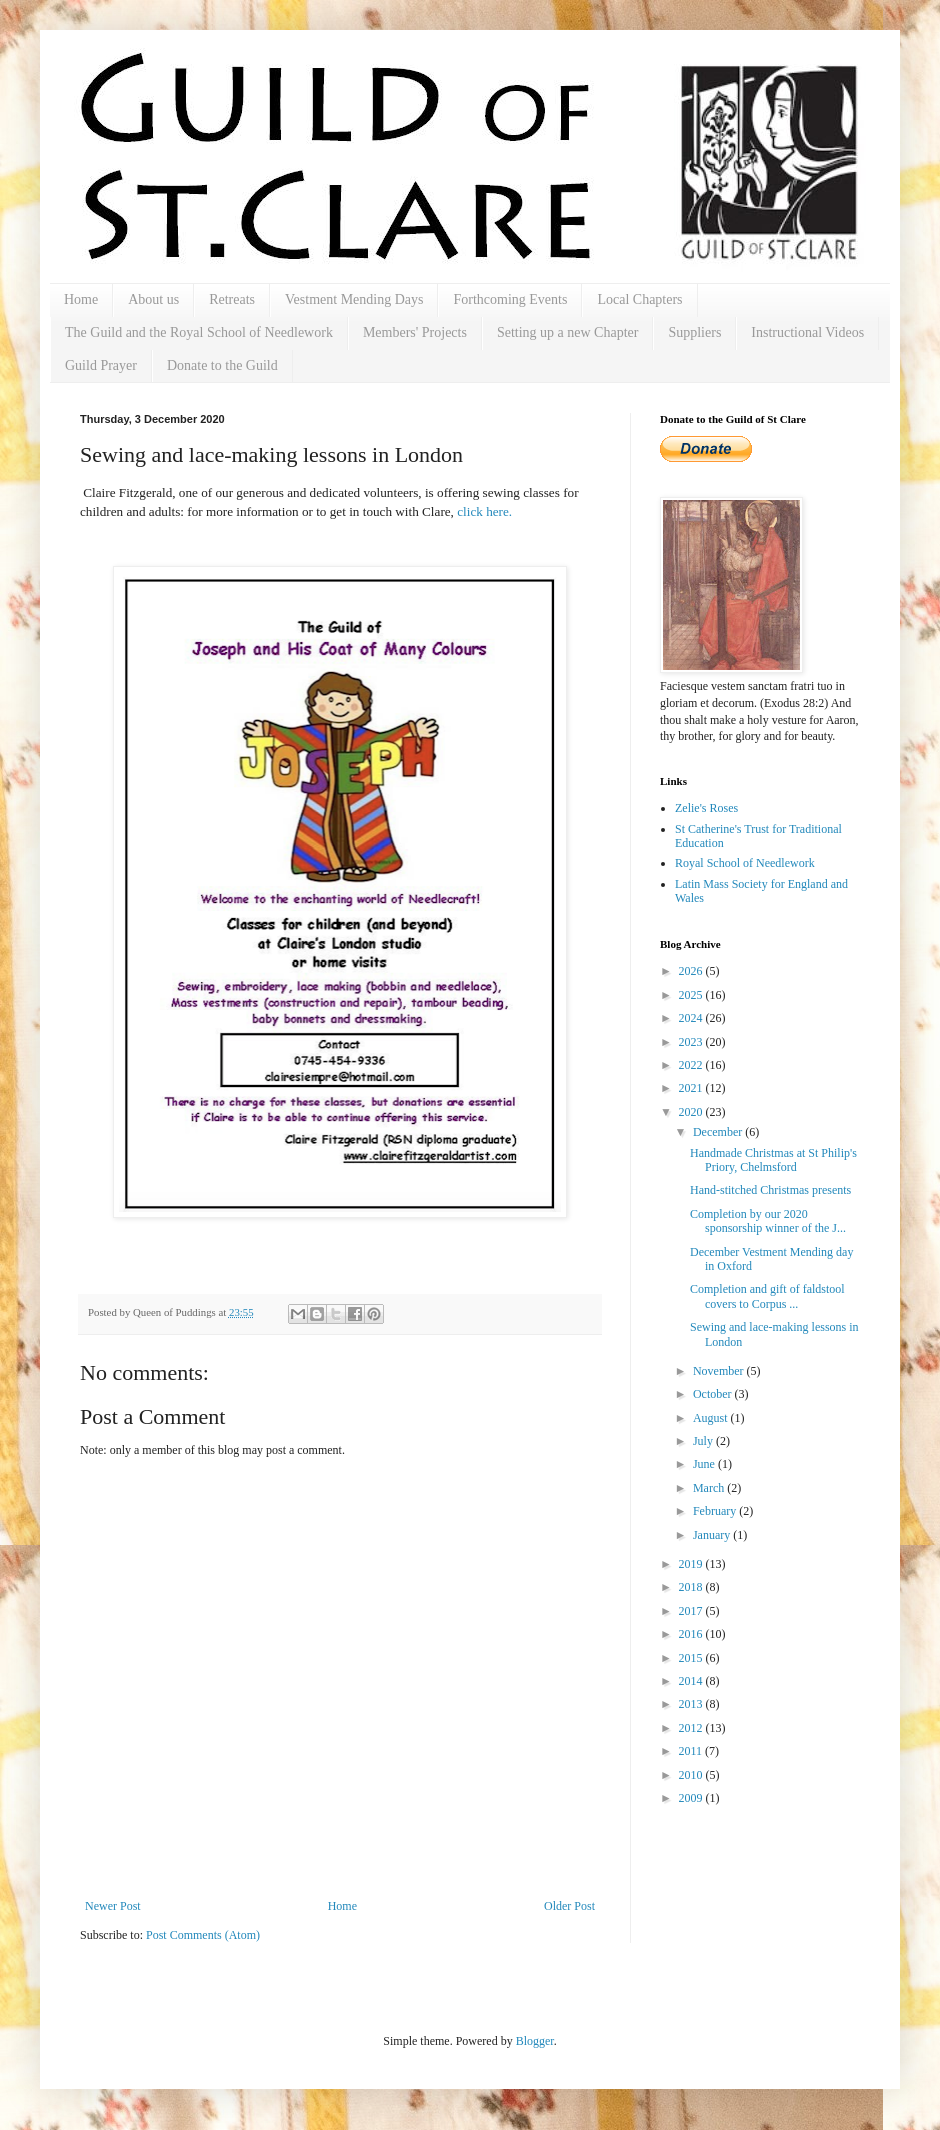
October (714, 1394)
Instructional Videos (807, 332)
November (720, 1371)
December (719, 1132)
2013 (692, 1704)
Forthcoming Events (510, 299)
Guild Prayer (101, 365)
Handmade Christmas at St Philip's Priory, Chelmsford (773, 1160)
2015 (692, 1658)
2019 (692, 1564)
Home (81, 299)
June (705, 1464)
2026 (692, 971)
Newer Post (113, 1906)
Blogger (535, 2041)
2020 (692, 1112)
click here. (484, 511)
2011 (692, 1751)
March (710, 1488)
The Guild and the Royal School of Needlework (199, 332)
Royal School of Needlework (745, 863)
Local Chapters (639, 299)
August (712, 1418)
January (713, 1535)
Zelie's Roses (706, 808)
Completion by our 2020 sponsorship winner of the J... (768, 1221)
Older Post (569, 1906)
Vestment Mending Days (354, 299)
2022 (692, 1065)
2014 (692, 1681)
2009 (692, 1798)
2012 (692, 1728)
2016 (692, 1634)
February (716, 1511)
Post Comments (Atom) (203, 1935)
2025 (692, 995)
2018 (692, 1587)
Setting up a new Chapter (568, 332)
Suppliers (694, 332)
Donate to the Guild (222, 365)
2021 (692, 1088)
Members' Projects (415, 332)
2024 (692, 1018)
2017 (692, 1611)
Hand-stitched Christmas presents (770, 1190)
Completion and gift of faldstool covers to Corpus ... (767, 1296)
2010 (692, 1775)
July (704, 1441)
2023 (692, 1042)
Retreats (232, 299)
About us (153, 299)
